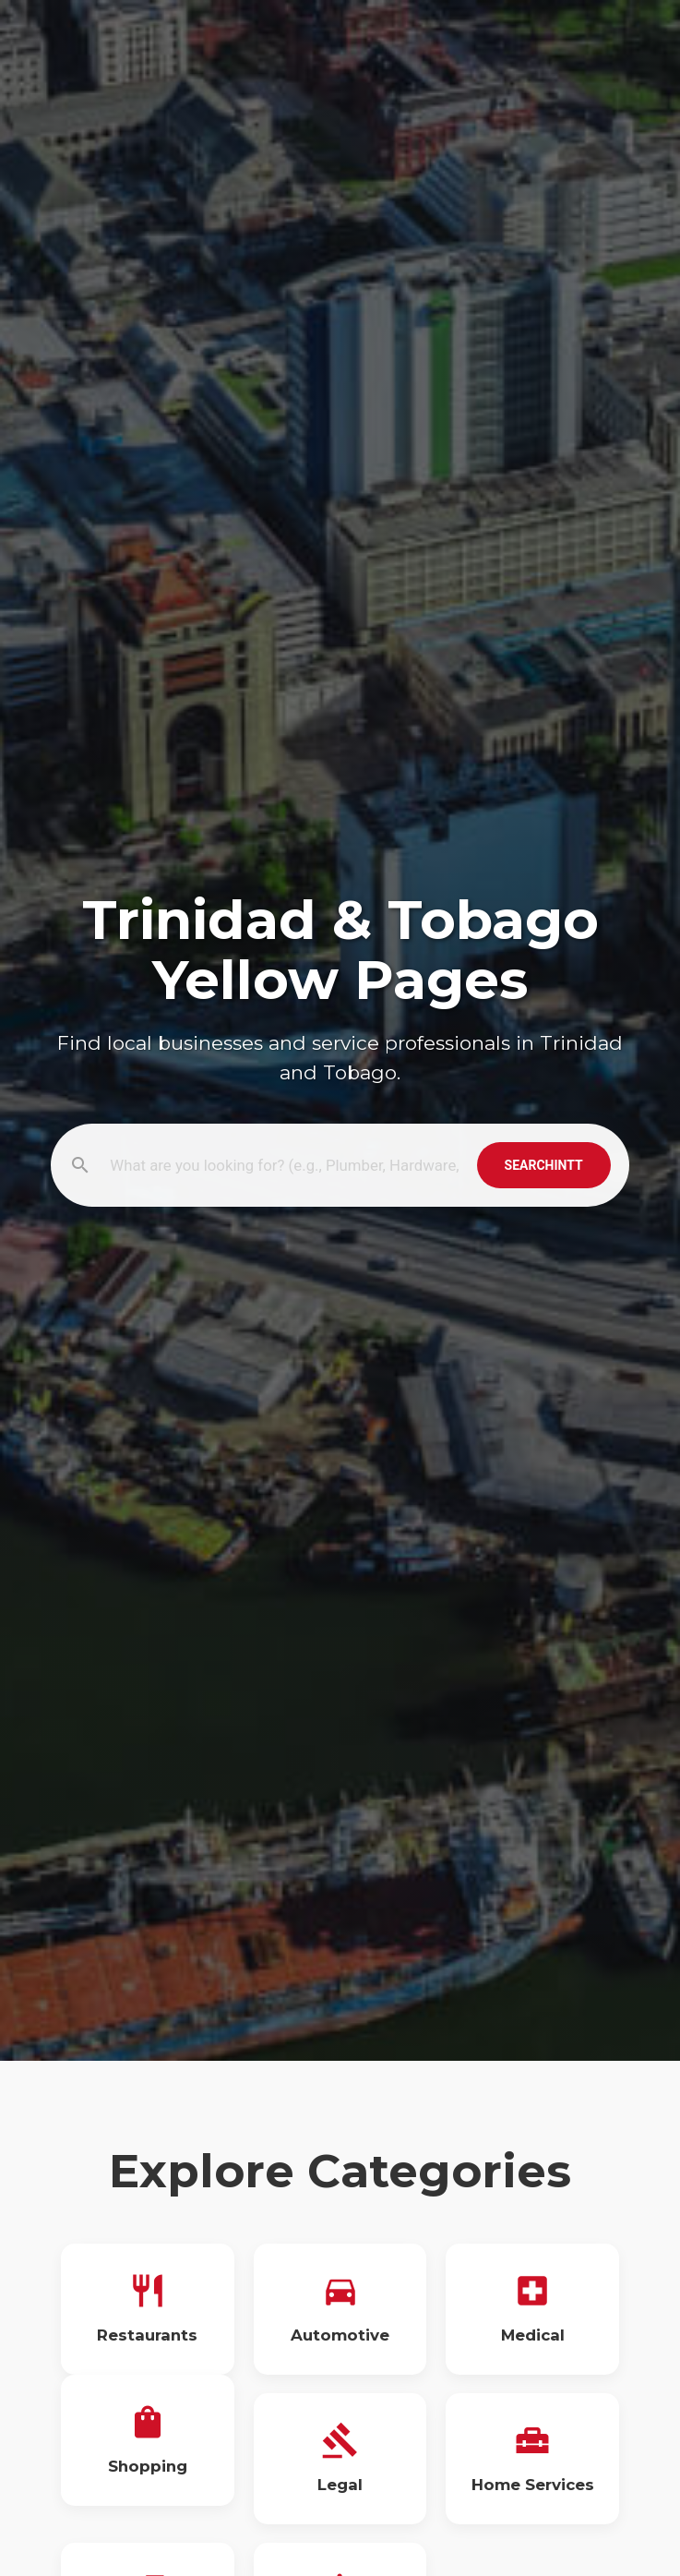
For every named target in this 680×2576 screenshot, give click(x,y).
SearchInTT (544, 1165)
